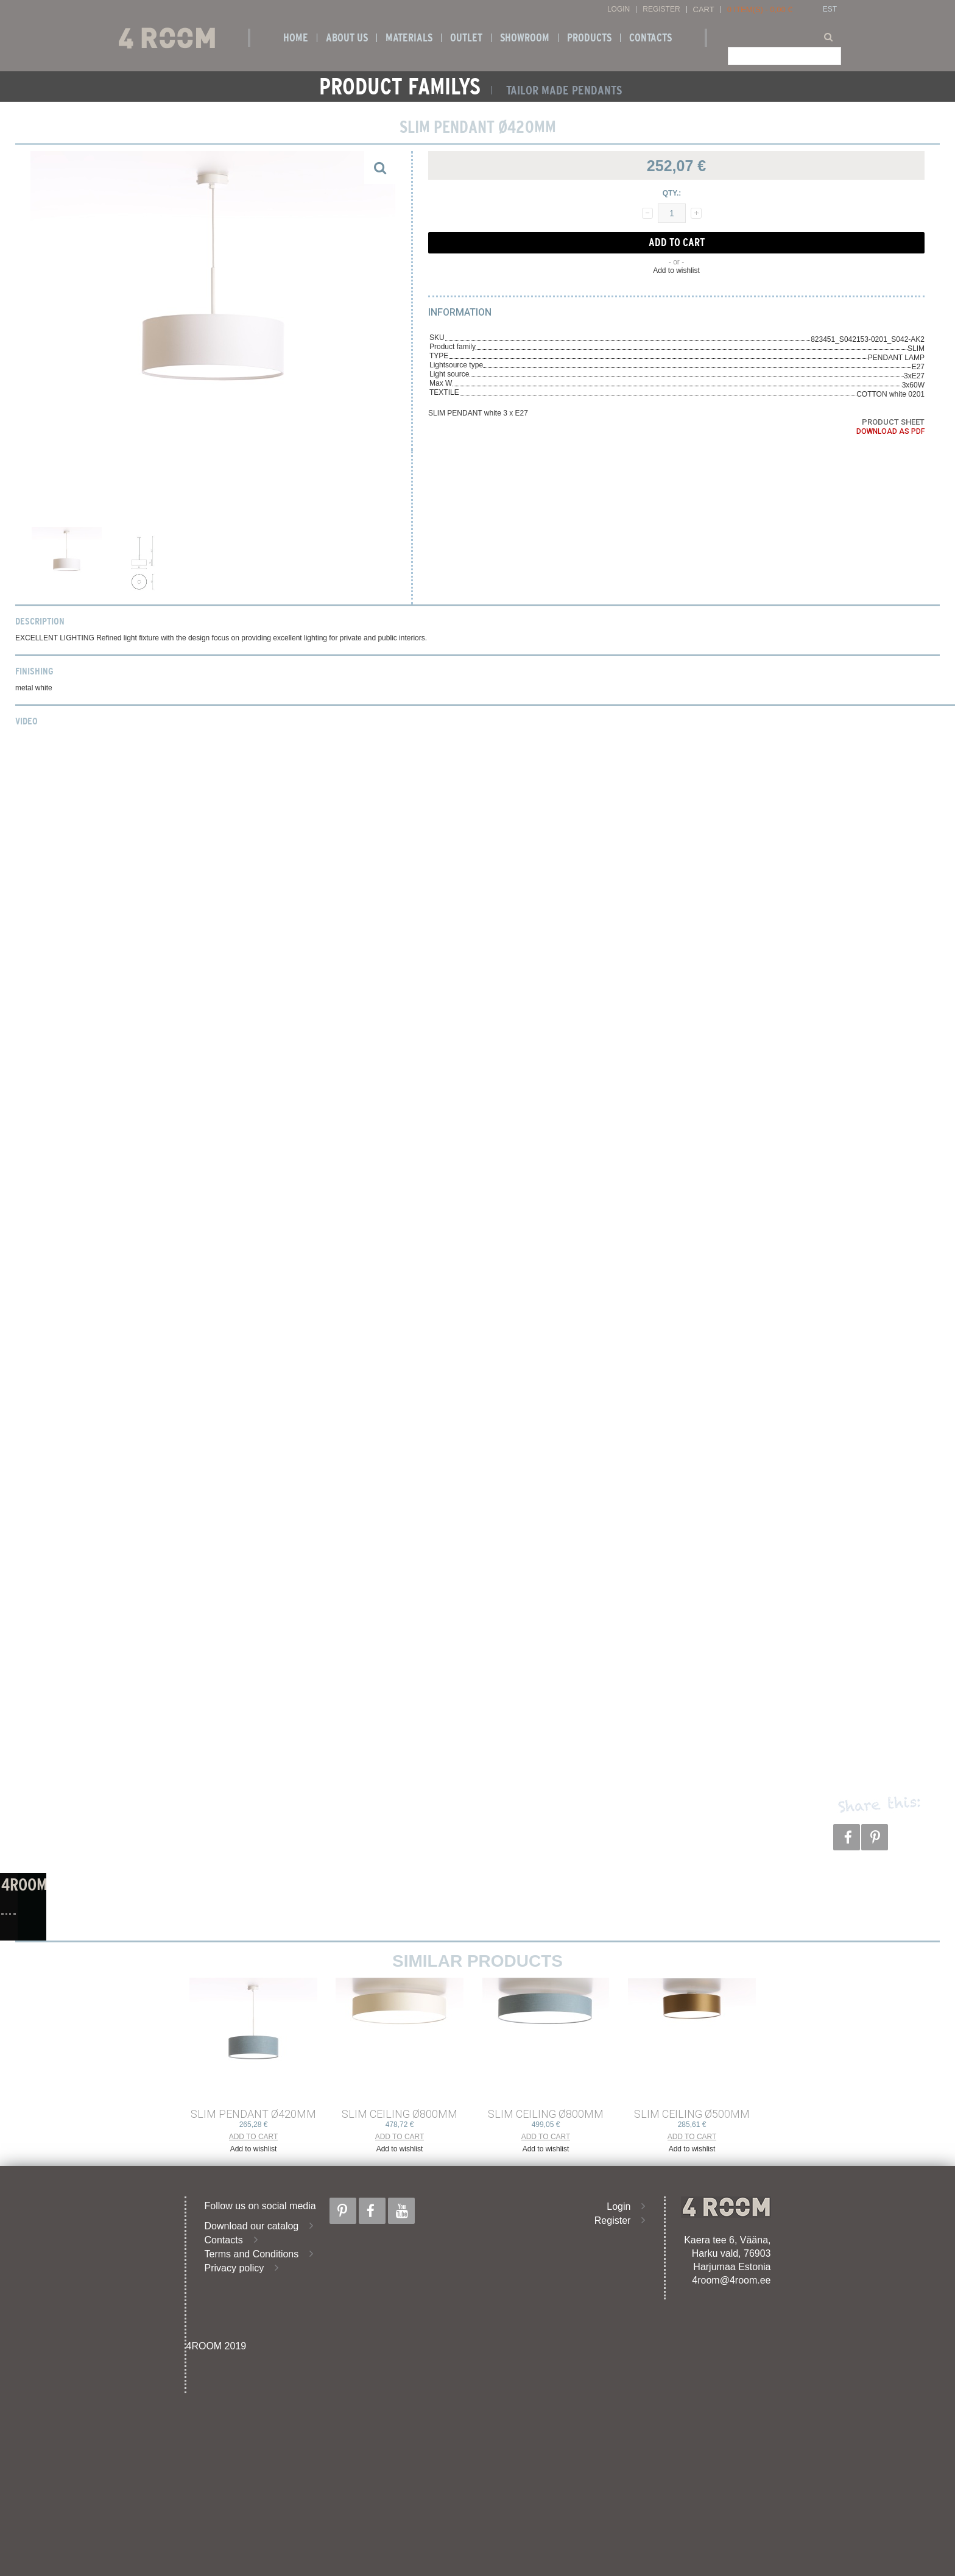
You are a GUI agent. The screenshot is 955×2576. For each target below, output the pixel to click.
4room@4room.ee (731, 2280)
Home (295, 38)
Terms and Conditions (252, 2254)
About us (347, 38)
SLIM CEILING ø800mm (399, 2113)
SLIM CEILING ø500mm (692, 2113)
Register (661, 9)
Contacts (650, 38)
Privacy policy (234, 2268)
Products (589, 38)
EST (830, 9)
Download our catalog (252, 2226)
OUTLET (466, 38)
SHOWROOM (524, 38)
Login (618, 9)
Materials (409, 38)
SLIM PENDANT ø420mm (253, 2113)
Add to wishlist (676, 270)
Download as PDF (890, 431)
